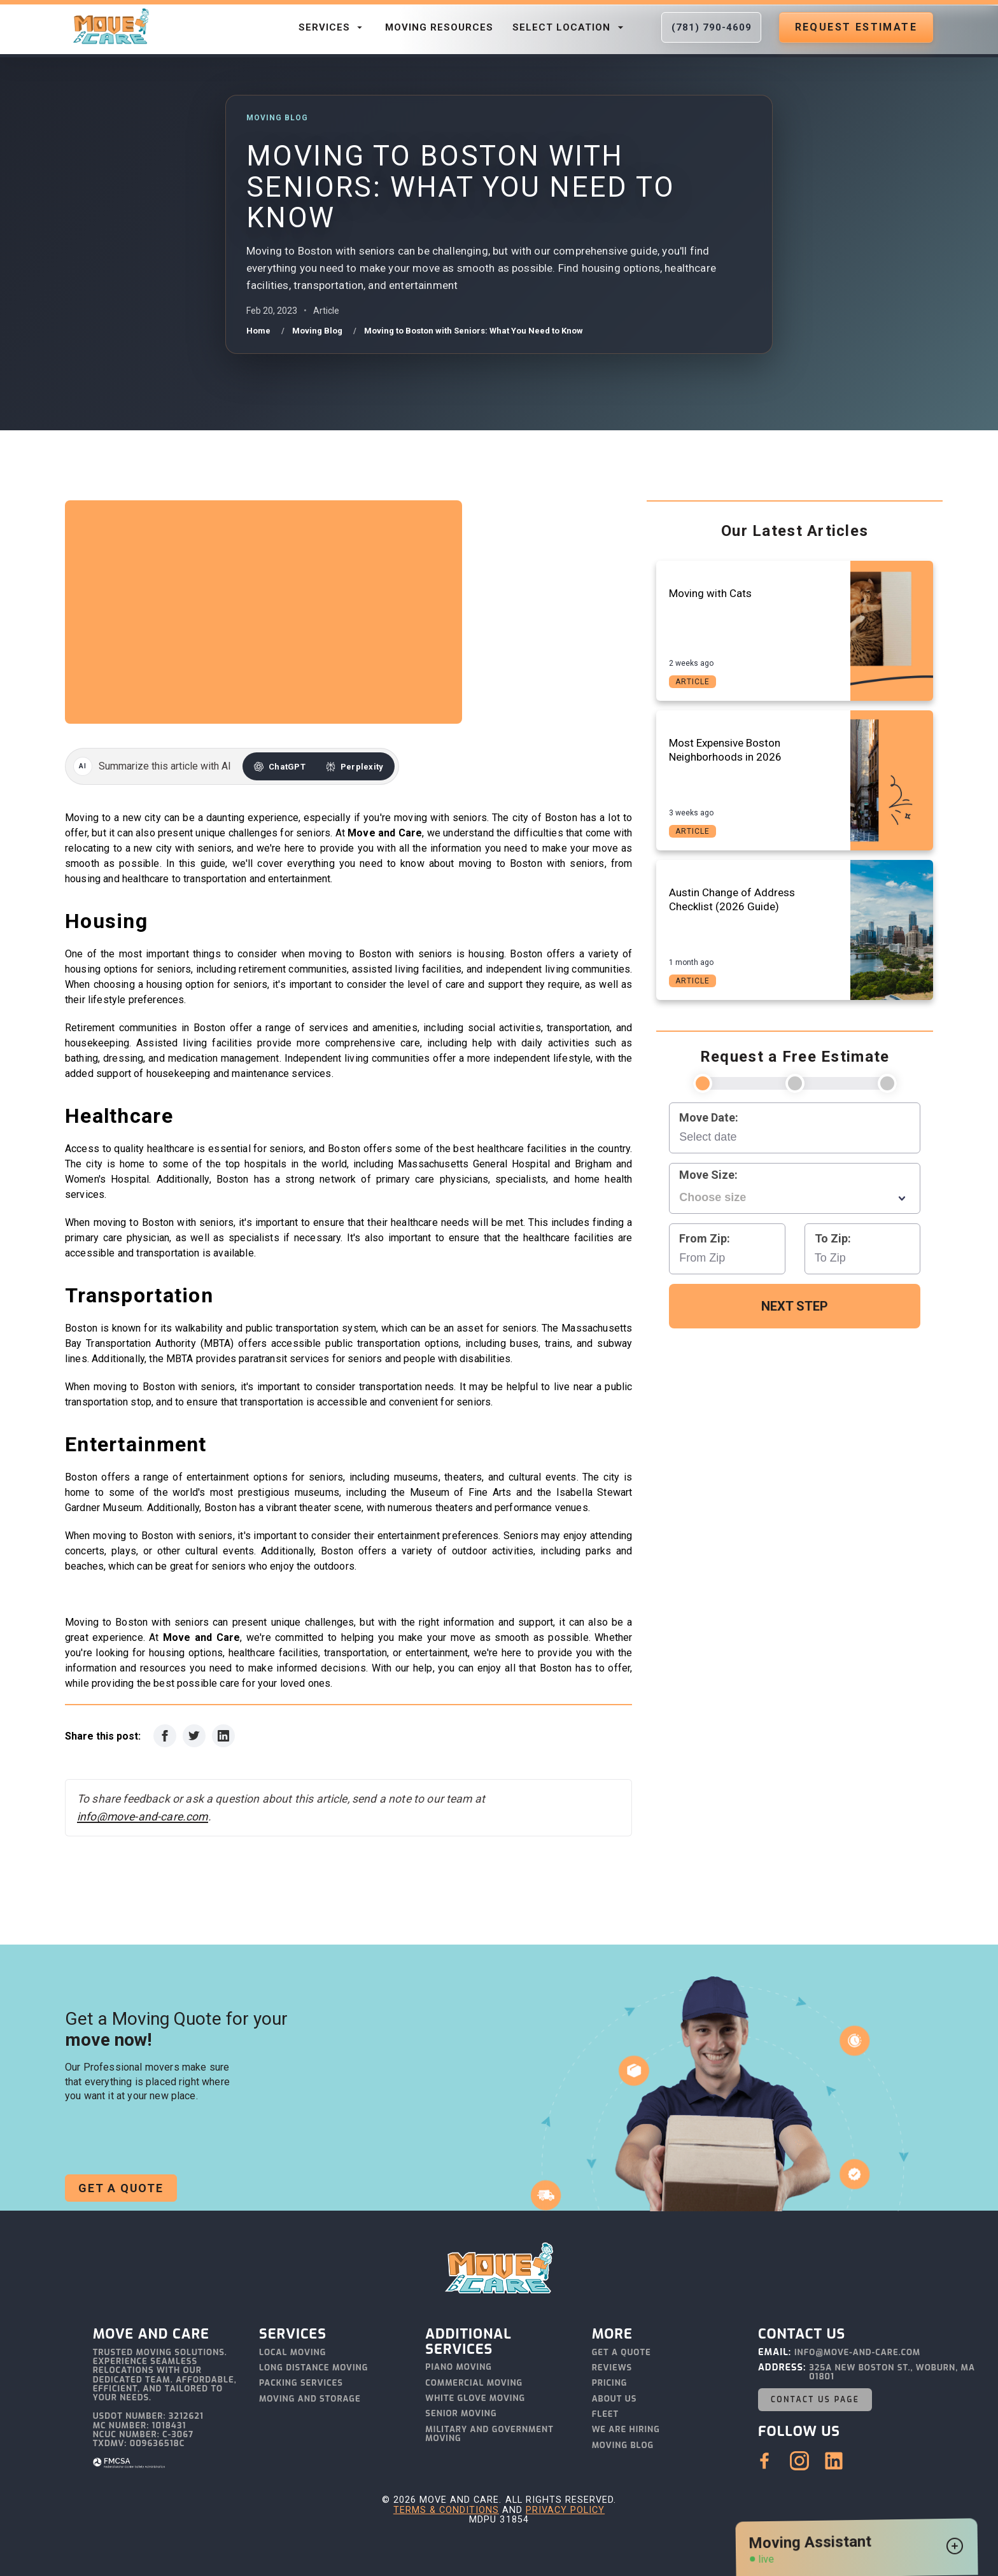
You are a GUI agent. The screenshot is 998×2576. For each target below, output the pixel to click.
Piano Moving (458, 2367)
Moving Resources (439, 27)
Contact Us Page (815, 2400)
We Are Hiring (626, 2430)
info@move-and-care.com (142, 1816)
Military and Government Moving (489, 2434)
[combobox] (794, 1197)
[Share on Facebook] (164, 1735)
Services (332, 27)
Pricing (610, 2383)
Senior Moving (460, 2414)
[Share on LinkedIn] (223, 1735)
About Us (614, 2399)
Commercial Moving (474, 2383)
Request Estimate (856, 27)
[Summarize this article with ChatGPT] (279, 766)
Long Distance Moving (313, 2368)
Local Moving (292, 2353)
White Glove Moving (475, 2399)
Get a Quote (121, 2188)
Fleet (605, 2414)
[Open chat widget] (955, 2548)
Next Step (794, 1306)
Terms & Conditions (446, 2510)
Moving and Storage (310, 2399)
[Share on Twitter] (194, 1735)
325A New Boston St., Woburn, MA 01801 (892, 2372)
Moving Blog (623, 2446)
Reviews (612, 2368)
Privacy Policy (565, 2510)
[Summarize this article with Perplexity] (355, 766)
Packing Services (301, 2383)
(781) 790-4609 (711, 27)
